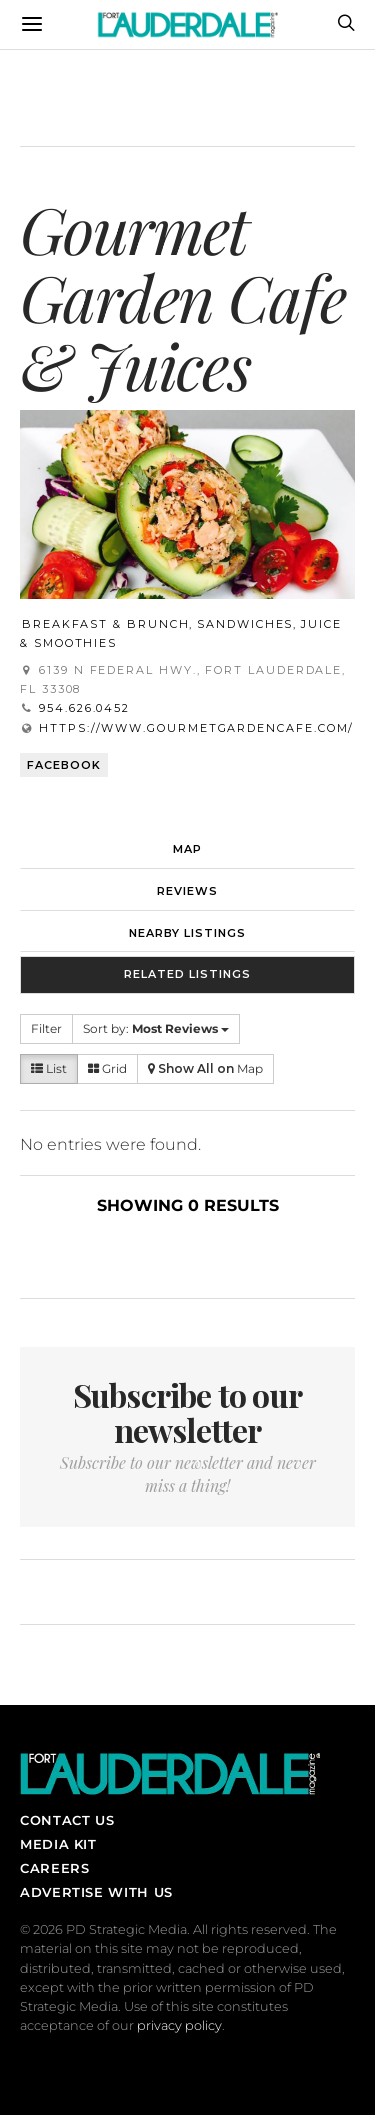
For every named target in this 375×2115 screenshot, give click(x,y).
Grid (107, 1068)
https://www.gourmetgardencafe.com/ (196, 728)
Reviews (187, 891)
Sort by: (156, 1028)
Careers (54, 1868)
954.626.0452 (84, 708)
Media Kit (58, 1844)
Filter (46, 1028)
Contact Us (67, 1820)
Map (187, 849)
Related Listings (187, 974)
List (49, 1068)
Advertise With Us (96, 1892)
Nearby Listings (187, 933)
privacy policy (179, 2025)
